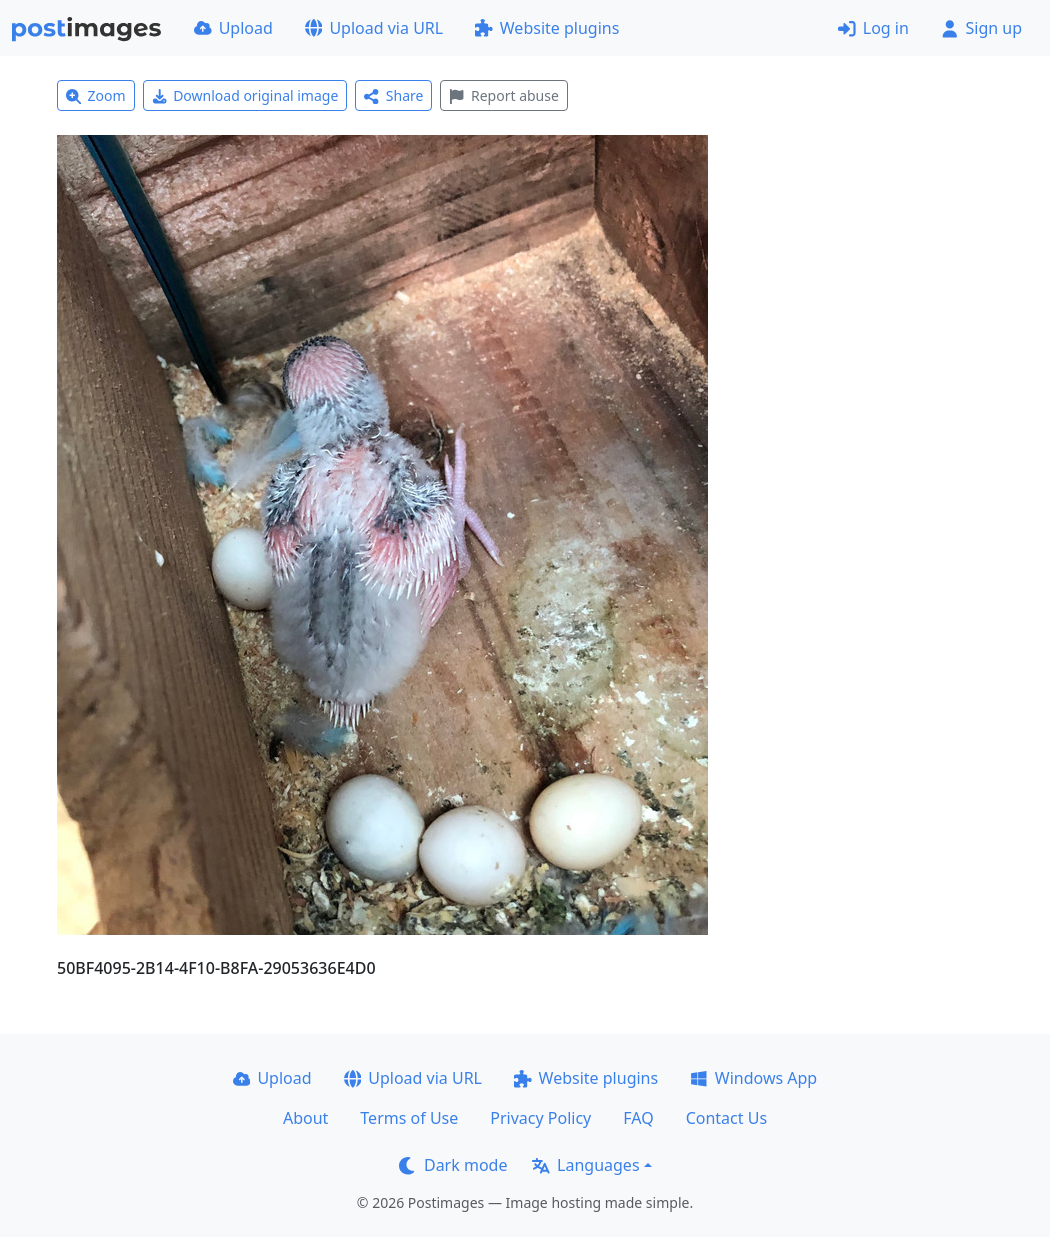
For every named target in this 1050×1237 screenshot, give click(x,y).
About (305, 1118)
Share (393, 95)
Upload (233, 28)
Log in (873, 28)
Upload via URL (374, 28)
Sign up (981, 28)
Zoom (96, 95)
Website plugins (547, 28)
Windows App (753, 1078)
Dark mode (453, 1165)
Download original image (245, 95)
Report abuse (503, 95)
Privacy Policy (540, 1118)
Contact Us (726, 1118)
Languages (585, 1165)
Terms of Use (409, 1118)
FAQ (638, 1118)
